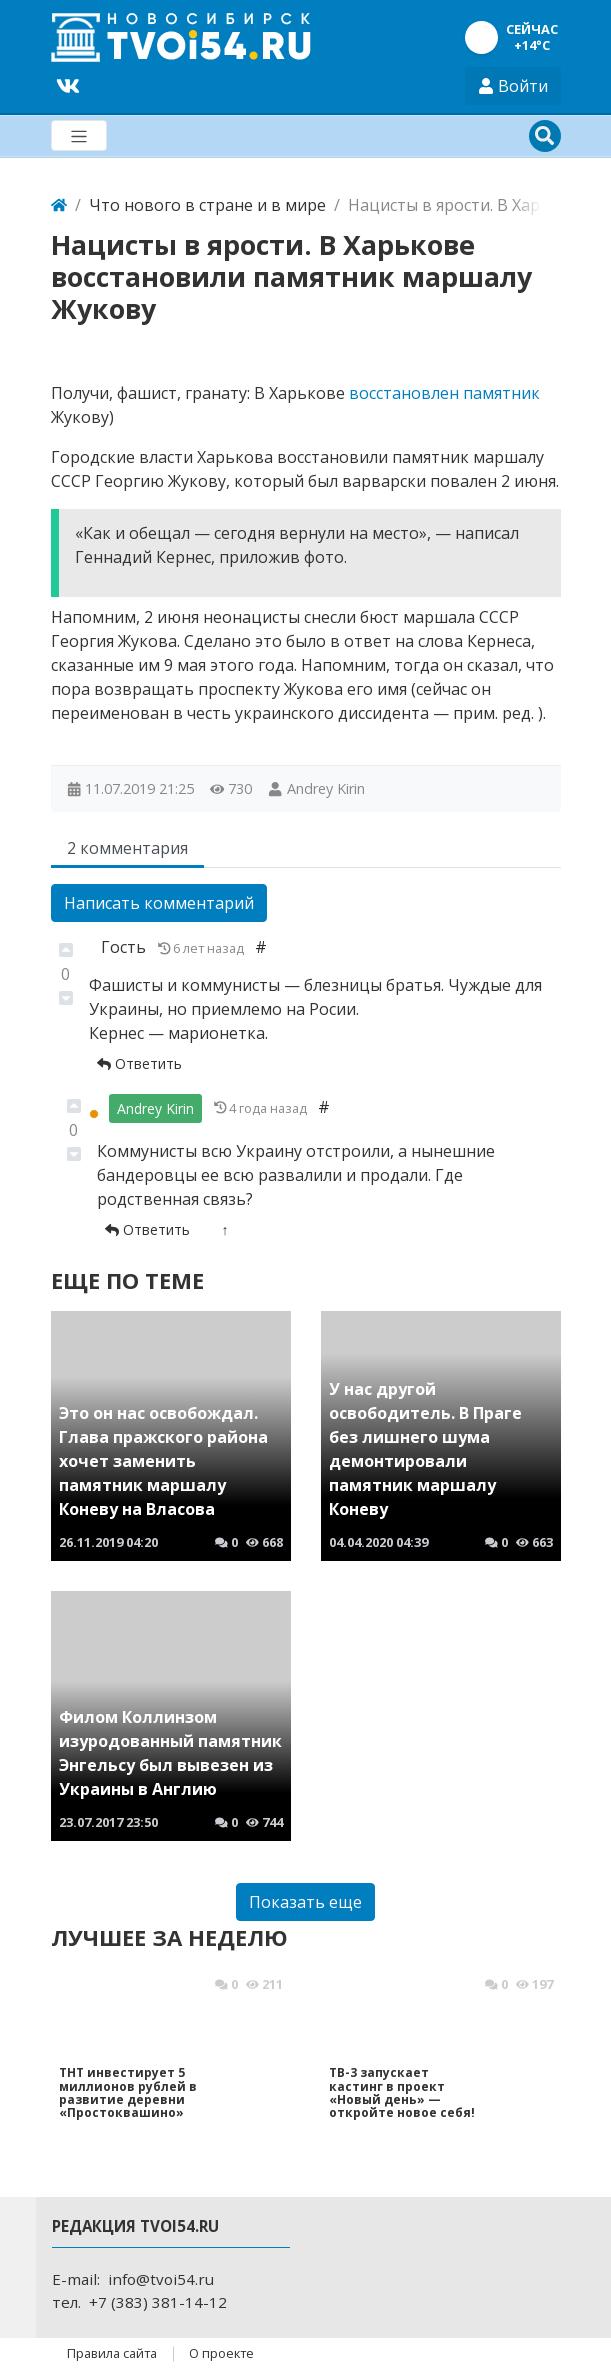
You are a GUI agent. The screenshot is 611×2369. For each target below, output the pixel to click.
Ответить (139, 1063)
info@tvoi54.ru (161, 2279)
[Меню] (79, 135)
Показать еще (305, 1902)
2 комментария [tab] (127, 848)
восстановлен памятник (444, 393)
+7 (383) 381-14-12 (158, 2302)
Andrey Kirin (326, 788)
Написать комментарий (159, 903)
